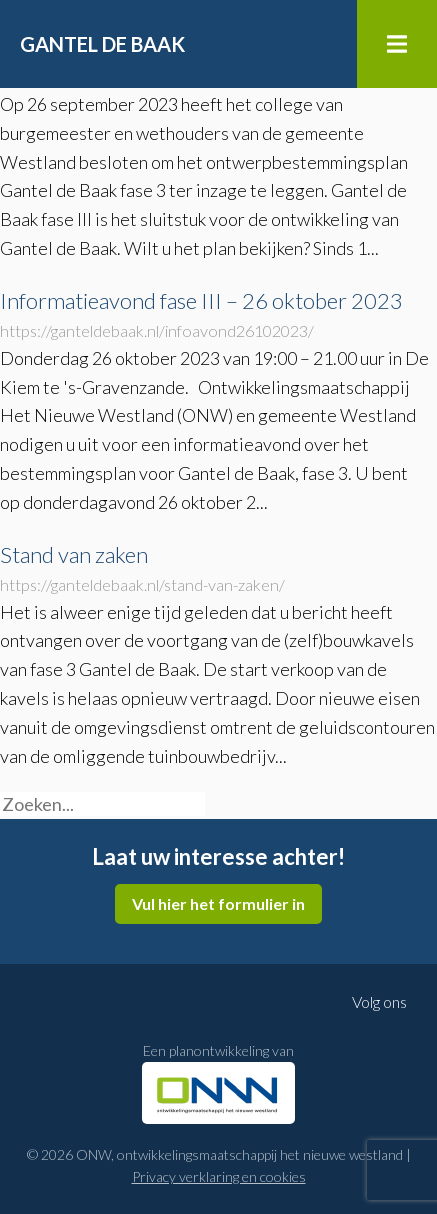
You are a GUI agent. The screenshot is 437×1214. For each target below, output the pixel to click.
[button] (214, 811)
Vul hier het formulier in (218, 903)
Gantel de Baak (102, 44)
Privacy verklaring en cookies (219, 1176)
